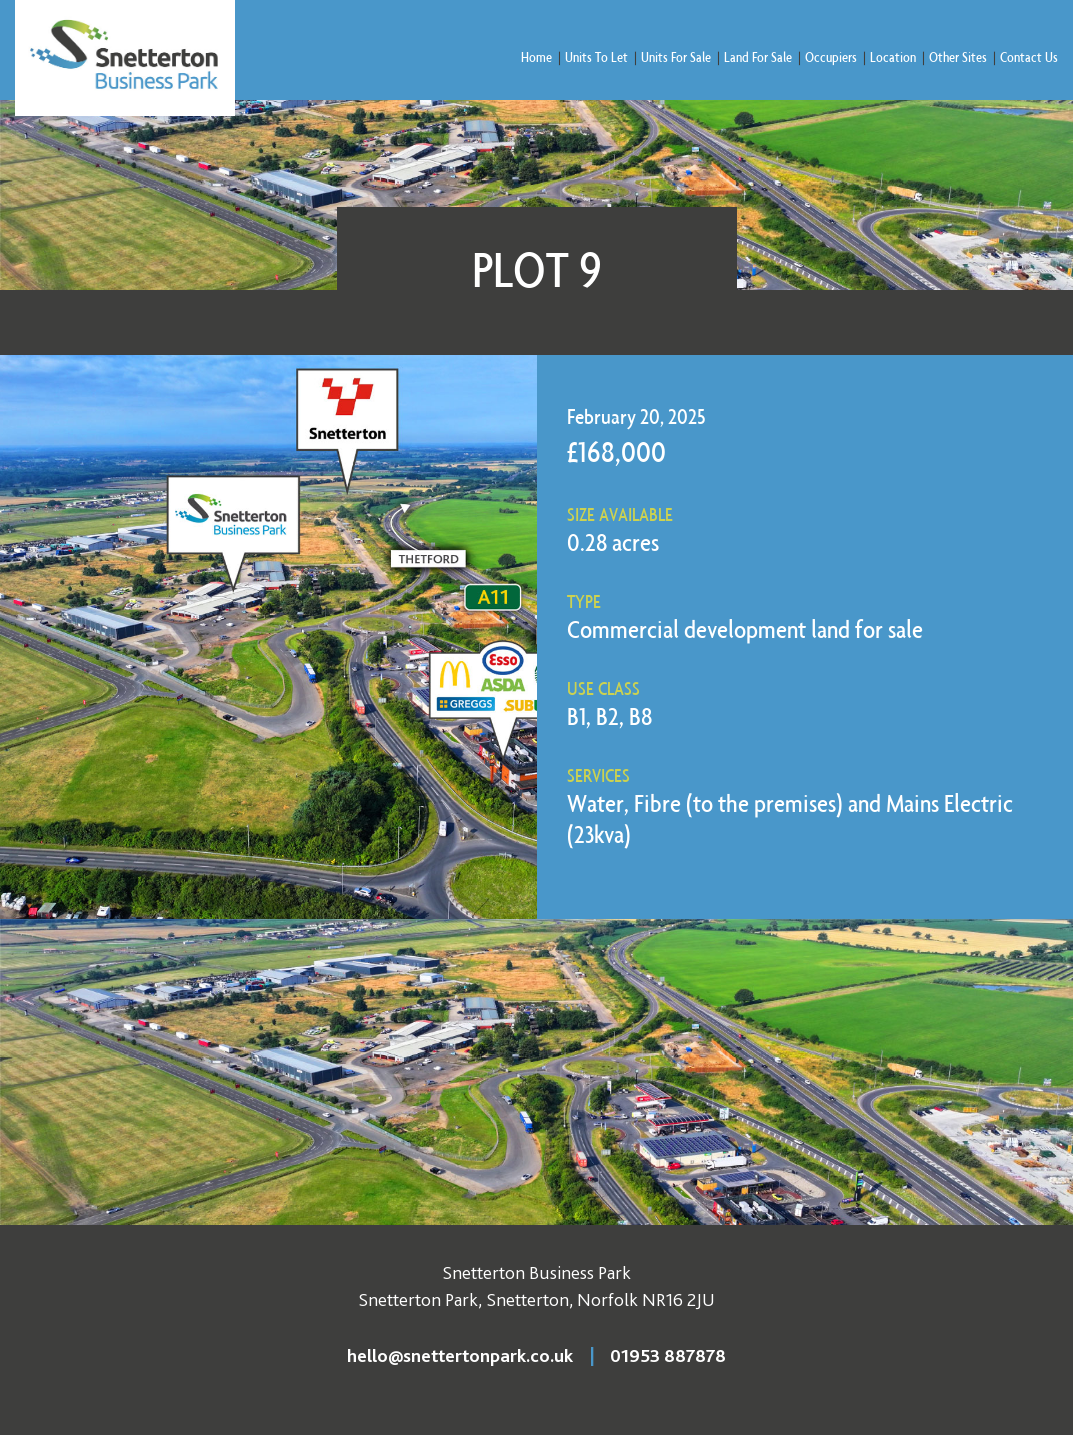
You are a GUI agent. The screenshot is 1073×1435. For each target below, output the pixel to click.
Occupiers (831, 56)
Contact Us (1029, 56)
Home (536, 56)
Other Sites (958, 56)
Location (893, 56)
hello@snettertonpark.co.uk (460, 1356)
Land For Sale (758, 56)
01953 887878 (668, 1356)
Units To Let (596, 56)
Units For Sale (676, 56)
